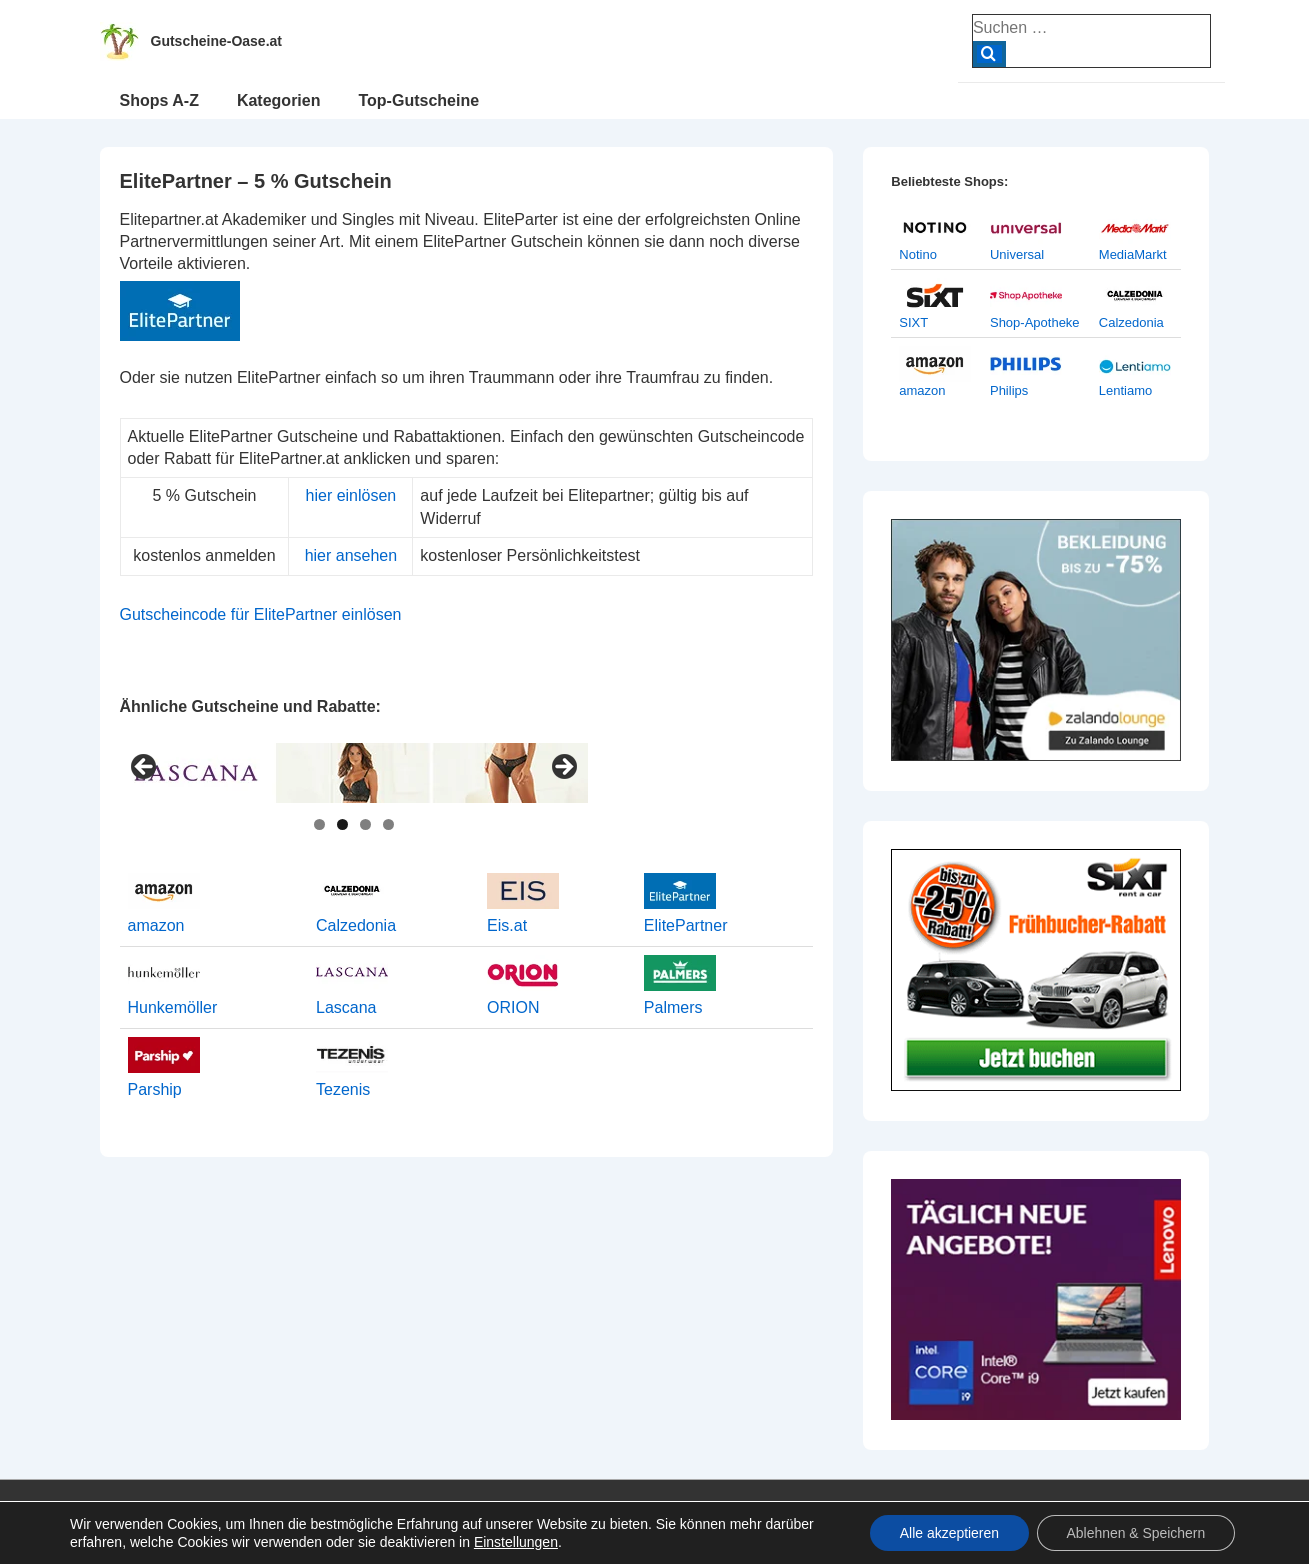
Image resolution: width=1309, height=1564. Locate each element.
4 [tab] (388, 824)
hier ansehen (351, 555)
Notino (918, 254)
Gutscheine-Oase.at (217, 41)
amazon (156, 925)
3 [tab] (365, 824)
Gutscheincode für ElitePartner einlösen (261, 614)
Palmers (673, 1007)
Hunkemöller (173, 1007)
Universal (1017, 254)
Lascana (346, 1007)
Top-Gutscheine (418, 100)
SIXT (913, 322)
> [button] (563, 768)
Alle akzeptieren (948, 1533)
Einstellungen (516, 1542)
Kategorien (279, 100)
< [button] (145, 768)
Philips (1009, 390)
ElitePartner (686, 925)
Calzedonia (356, 925)
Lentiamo (1125, 390)
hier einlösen (351, 495)
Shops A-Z (159, 100)
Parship (155, 1089)
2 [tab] (342, 824)
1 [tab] (319, 824)
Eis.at (507, 925)
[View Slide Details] (354, 773)
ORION (513, 1007)
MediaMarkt (1133, 254)
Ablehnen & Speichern (1135, 1533)
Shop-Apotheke (1035, 322)
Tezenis (343, 1089)
